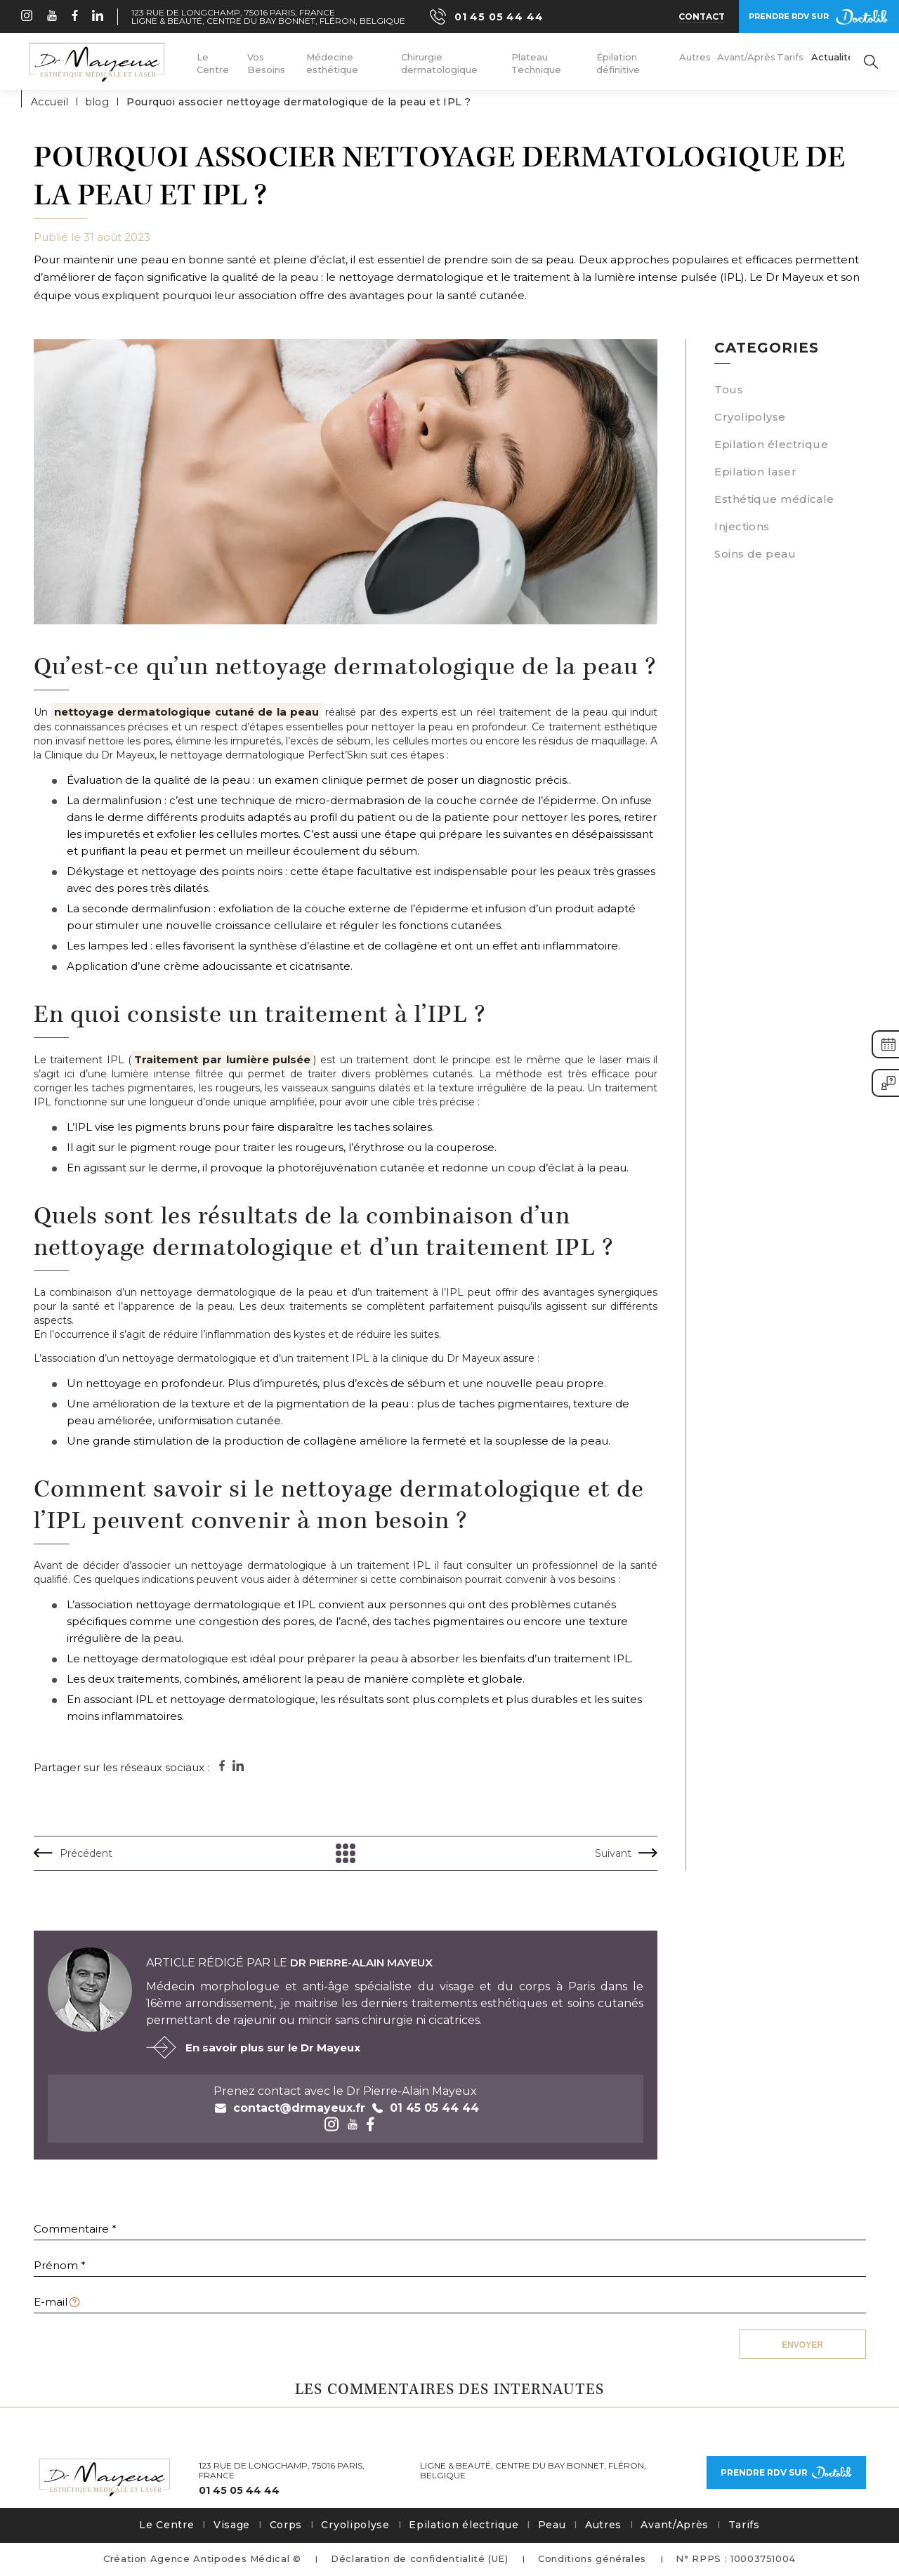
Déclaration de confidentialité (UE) (419, 2558)
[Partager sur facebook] (222, 1766)
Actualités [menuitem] (835, 57)
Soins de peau (755, 553)
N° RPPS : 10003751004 (736, 2558)
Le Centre (166, 2524)
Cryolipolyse (749, 416)
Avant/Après (675, 2524)
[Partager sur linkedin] (238, 1766)
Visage (232, 2524)
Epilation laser (755, 471)
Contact (701, 16)
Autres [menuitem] (695, 57)
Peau (552, 2524)
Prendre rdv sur (818, 17)
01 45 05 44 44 (239, 2491)
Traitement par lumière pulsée (222, 1059)
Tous (728, 389)
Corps (286, 2524)
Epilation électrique (771, 444)
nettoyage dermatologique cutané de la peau (186, 711)
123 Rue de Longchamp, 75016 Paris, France (233, 12)
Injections (742, 526)
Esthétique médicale (774, 499)
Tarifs (744, 2524)
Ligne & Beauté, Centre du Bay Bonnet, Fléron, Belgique (268, 21)
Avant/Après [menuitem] (746, 57)
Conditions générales (592, 2558)
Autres (603, 2524)
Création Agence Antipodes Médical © (202, 2558)
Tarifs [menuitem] (790, 57)
